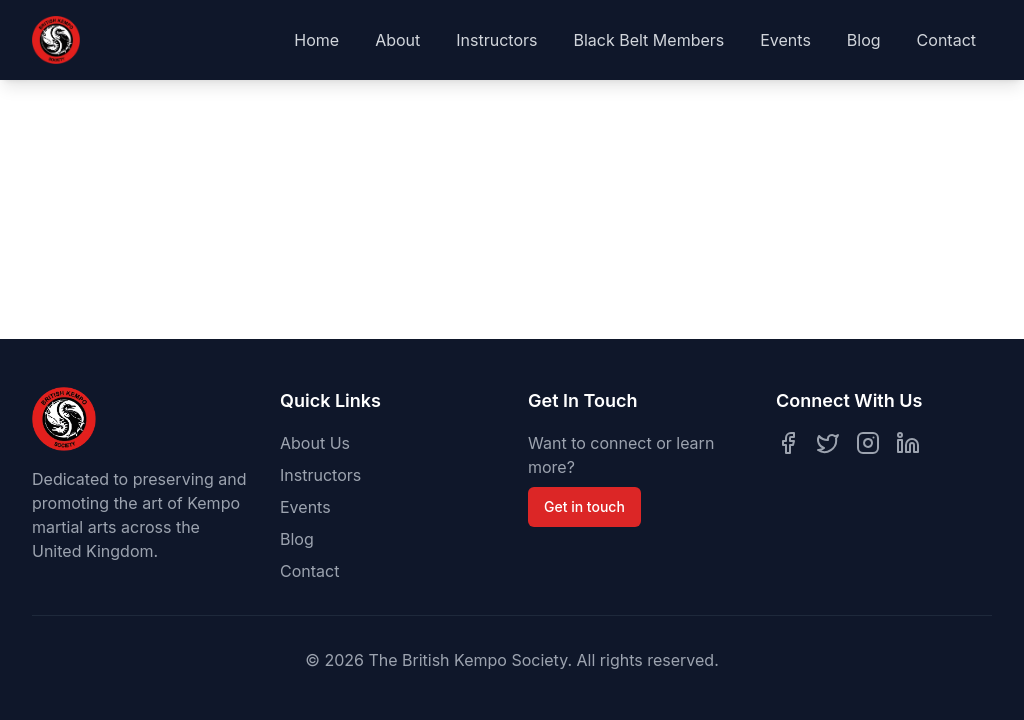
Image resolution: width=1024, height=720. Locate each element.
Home (316, 40)
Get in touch (584, 506)
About (397, 40)
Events (785, 40)
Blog (864, 40)
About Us (315, 443)
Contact (946, 40)
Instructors (496, 40)
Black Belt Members (648, 40)
